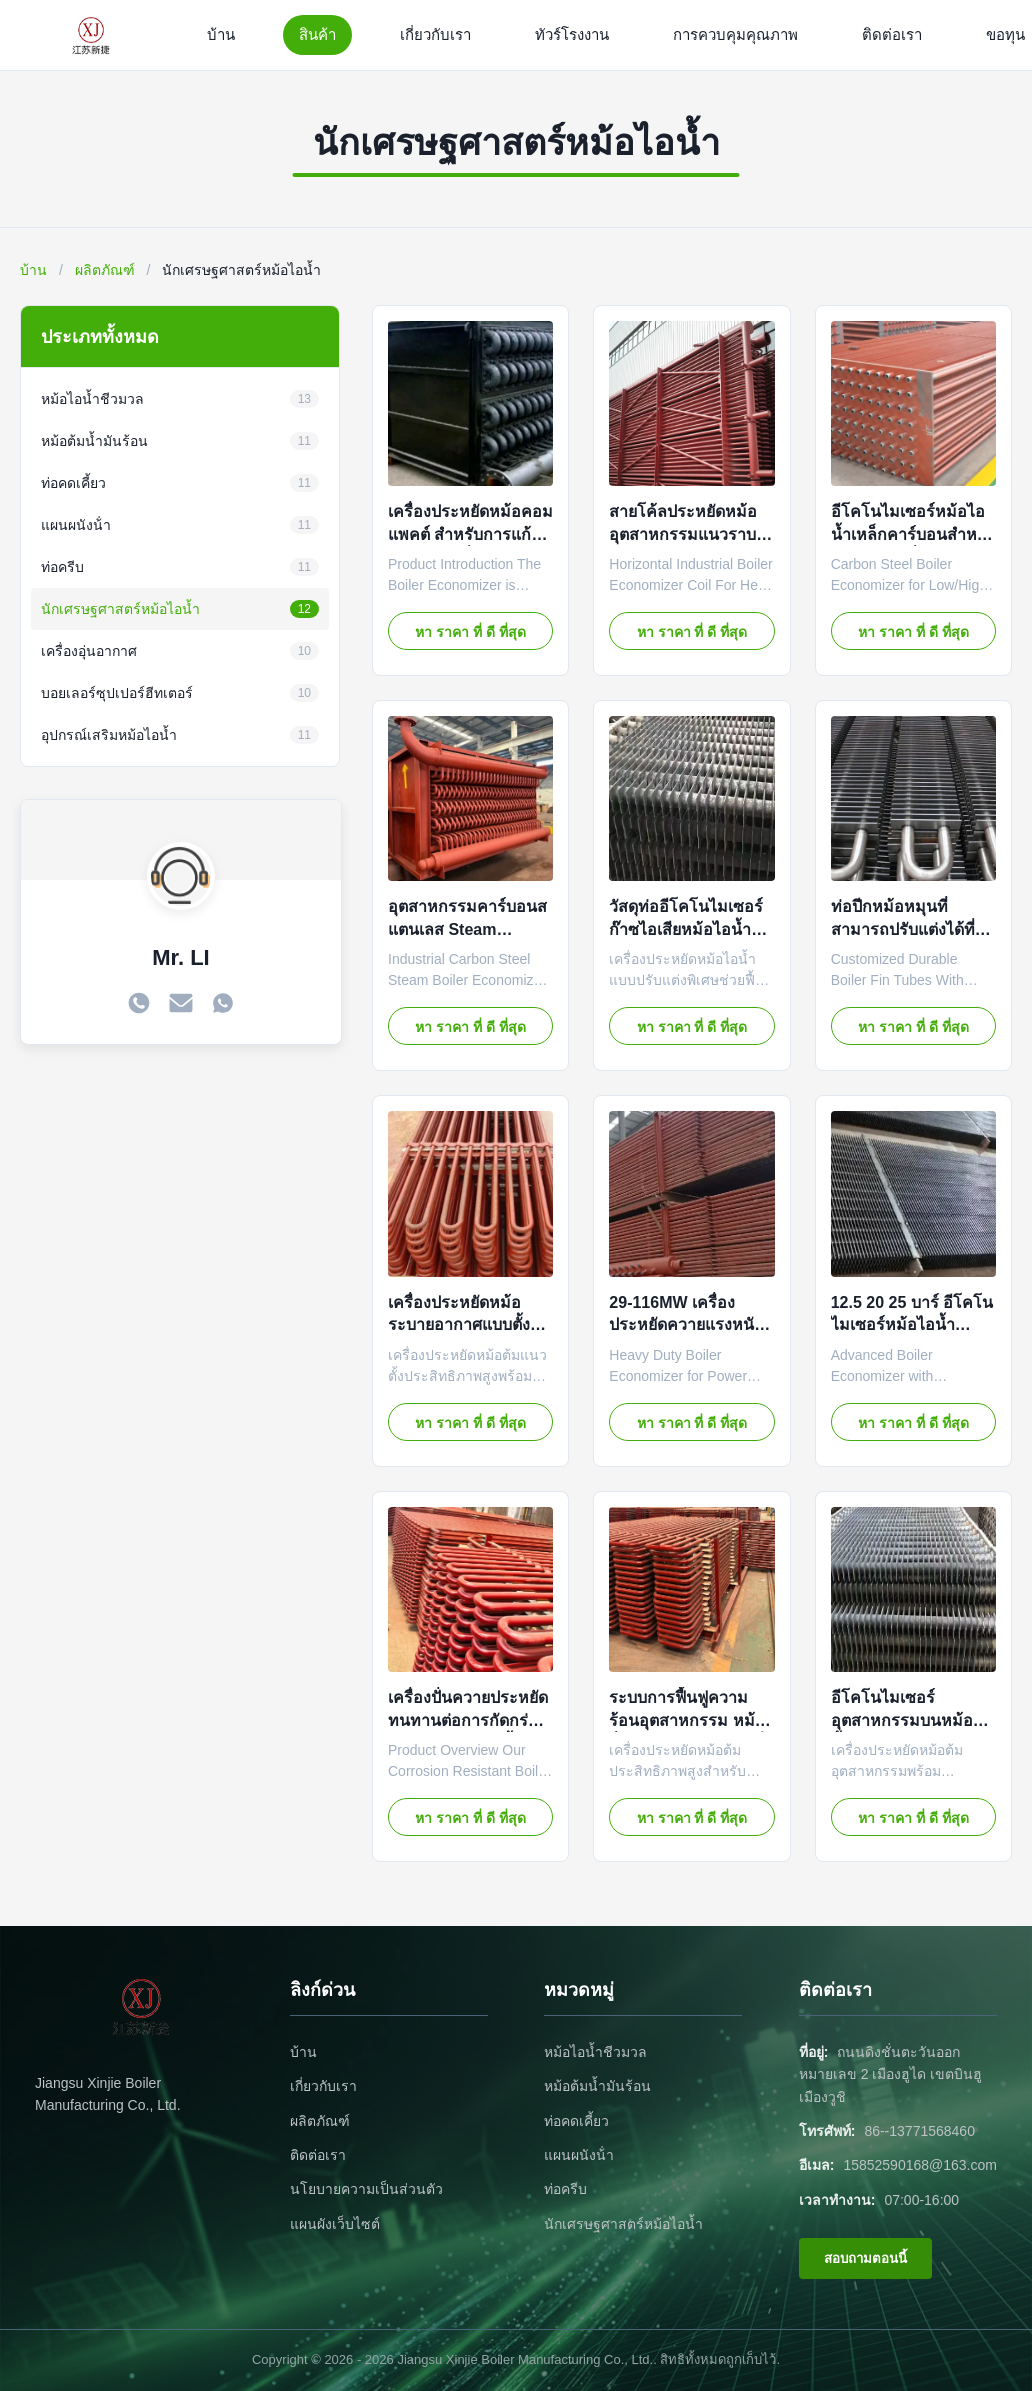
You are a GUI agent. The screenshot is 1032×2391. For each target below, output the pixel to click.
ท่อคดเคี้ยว (576, 2121)
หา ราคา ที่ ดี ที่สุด (470, 632)
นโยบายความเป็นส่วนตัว (366, 2189)
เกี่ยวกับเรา (435, 34)
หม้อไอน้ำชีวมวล (595, 2052)
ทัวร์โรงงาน (572, 34)
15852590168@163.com (920, 2165)
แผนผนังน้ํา (579, 2155)
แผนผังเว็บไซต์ (335, 2224)
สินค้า (317, 34)
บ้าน (221, 34)
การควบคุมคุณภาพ (735, 34)
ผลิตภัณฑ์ (105, 270)
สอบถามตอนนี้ (865, 2258)
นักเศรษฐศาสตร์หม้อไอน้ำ (623, 2224)
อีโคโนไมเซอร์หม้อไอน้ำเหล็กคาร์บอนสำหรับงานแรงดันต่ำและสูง (913, 534)
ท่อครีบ (565, 2189)
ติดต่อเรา (892, 34)
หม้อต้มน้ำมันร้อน (597, 2086)
